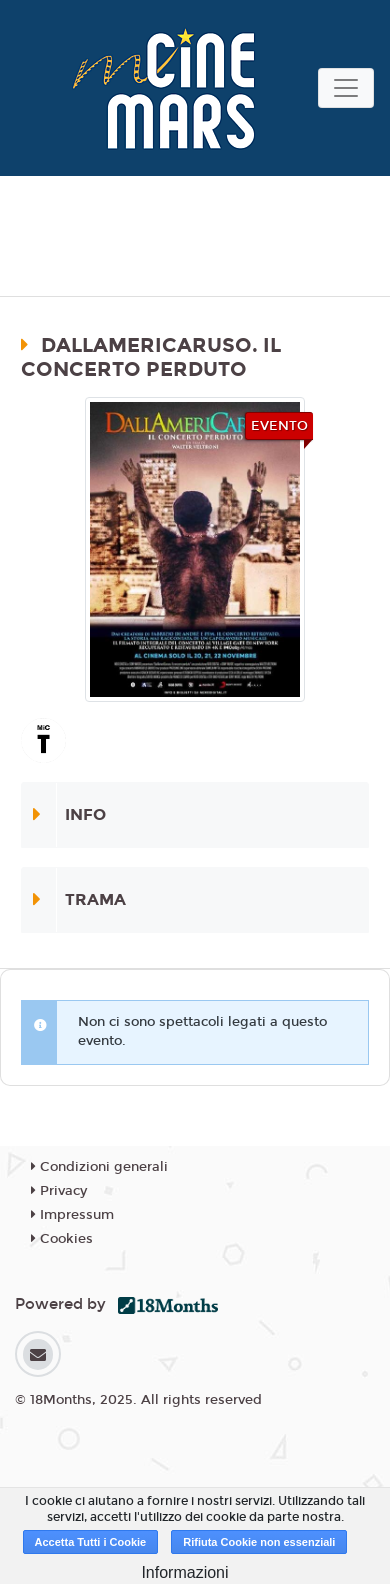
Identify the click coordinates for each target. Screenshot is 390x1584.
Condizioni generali (99, 1167)
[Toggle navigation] (346, 88)
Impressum (72, 1215)
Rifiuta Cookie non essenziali (259, 1542)
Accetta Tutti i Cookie (91, 1542)
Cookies (62, 1239)
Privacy (59, 1191)
